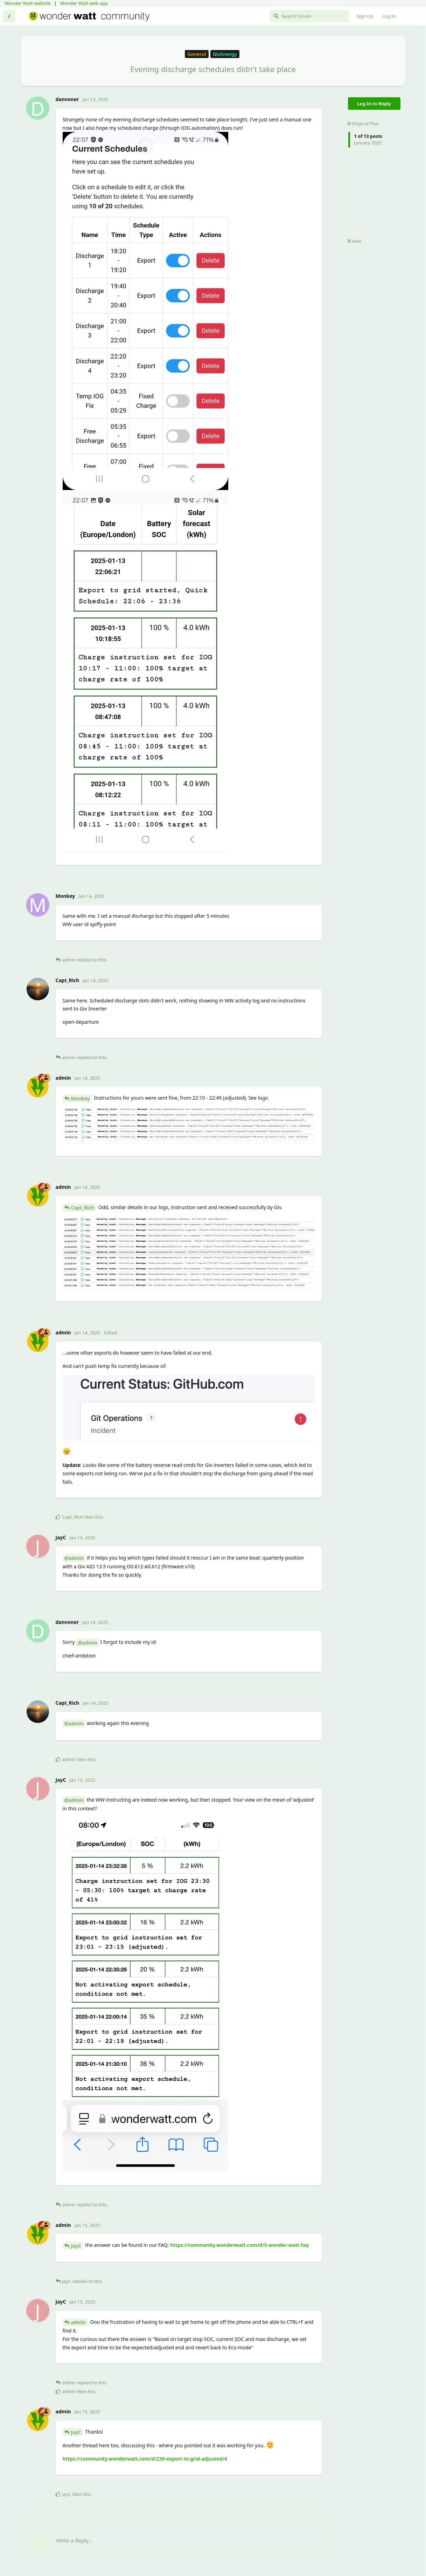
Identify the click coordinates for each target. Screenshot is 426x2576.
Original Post (363, 123)
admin (78, 2322)
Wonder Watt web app (84, 3)
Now (354, 241)
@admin (74, 1558)
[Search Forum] (309, 16)
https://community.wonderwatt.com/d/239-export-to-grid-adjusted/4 (145, 2458)
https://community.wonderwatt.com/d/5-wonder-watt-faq (239, 2245)
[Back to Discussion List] (9, 16)
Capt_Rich (82, 1207)
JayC (76, 2245)
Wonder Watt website (28, 3)
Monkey (80, 1098)
